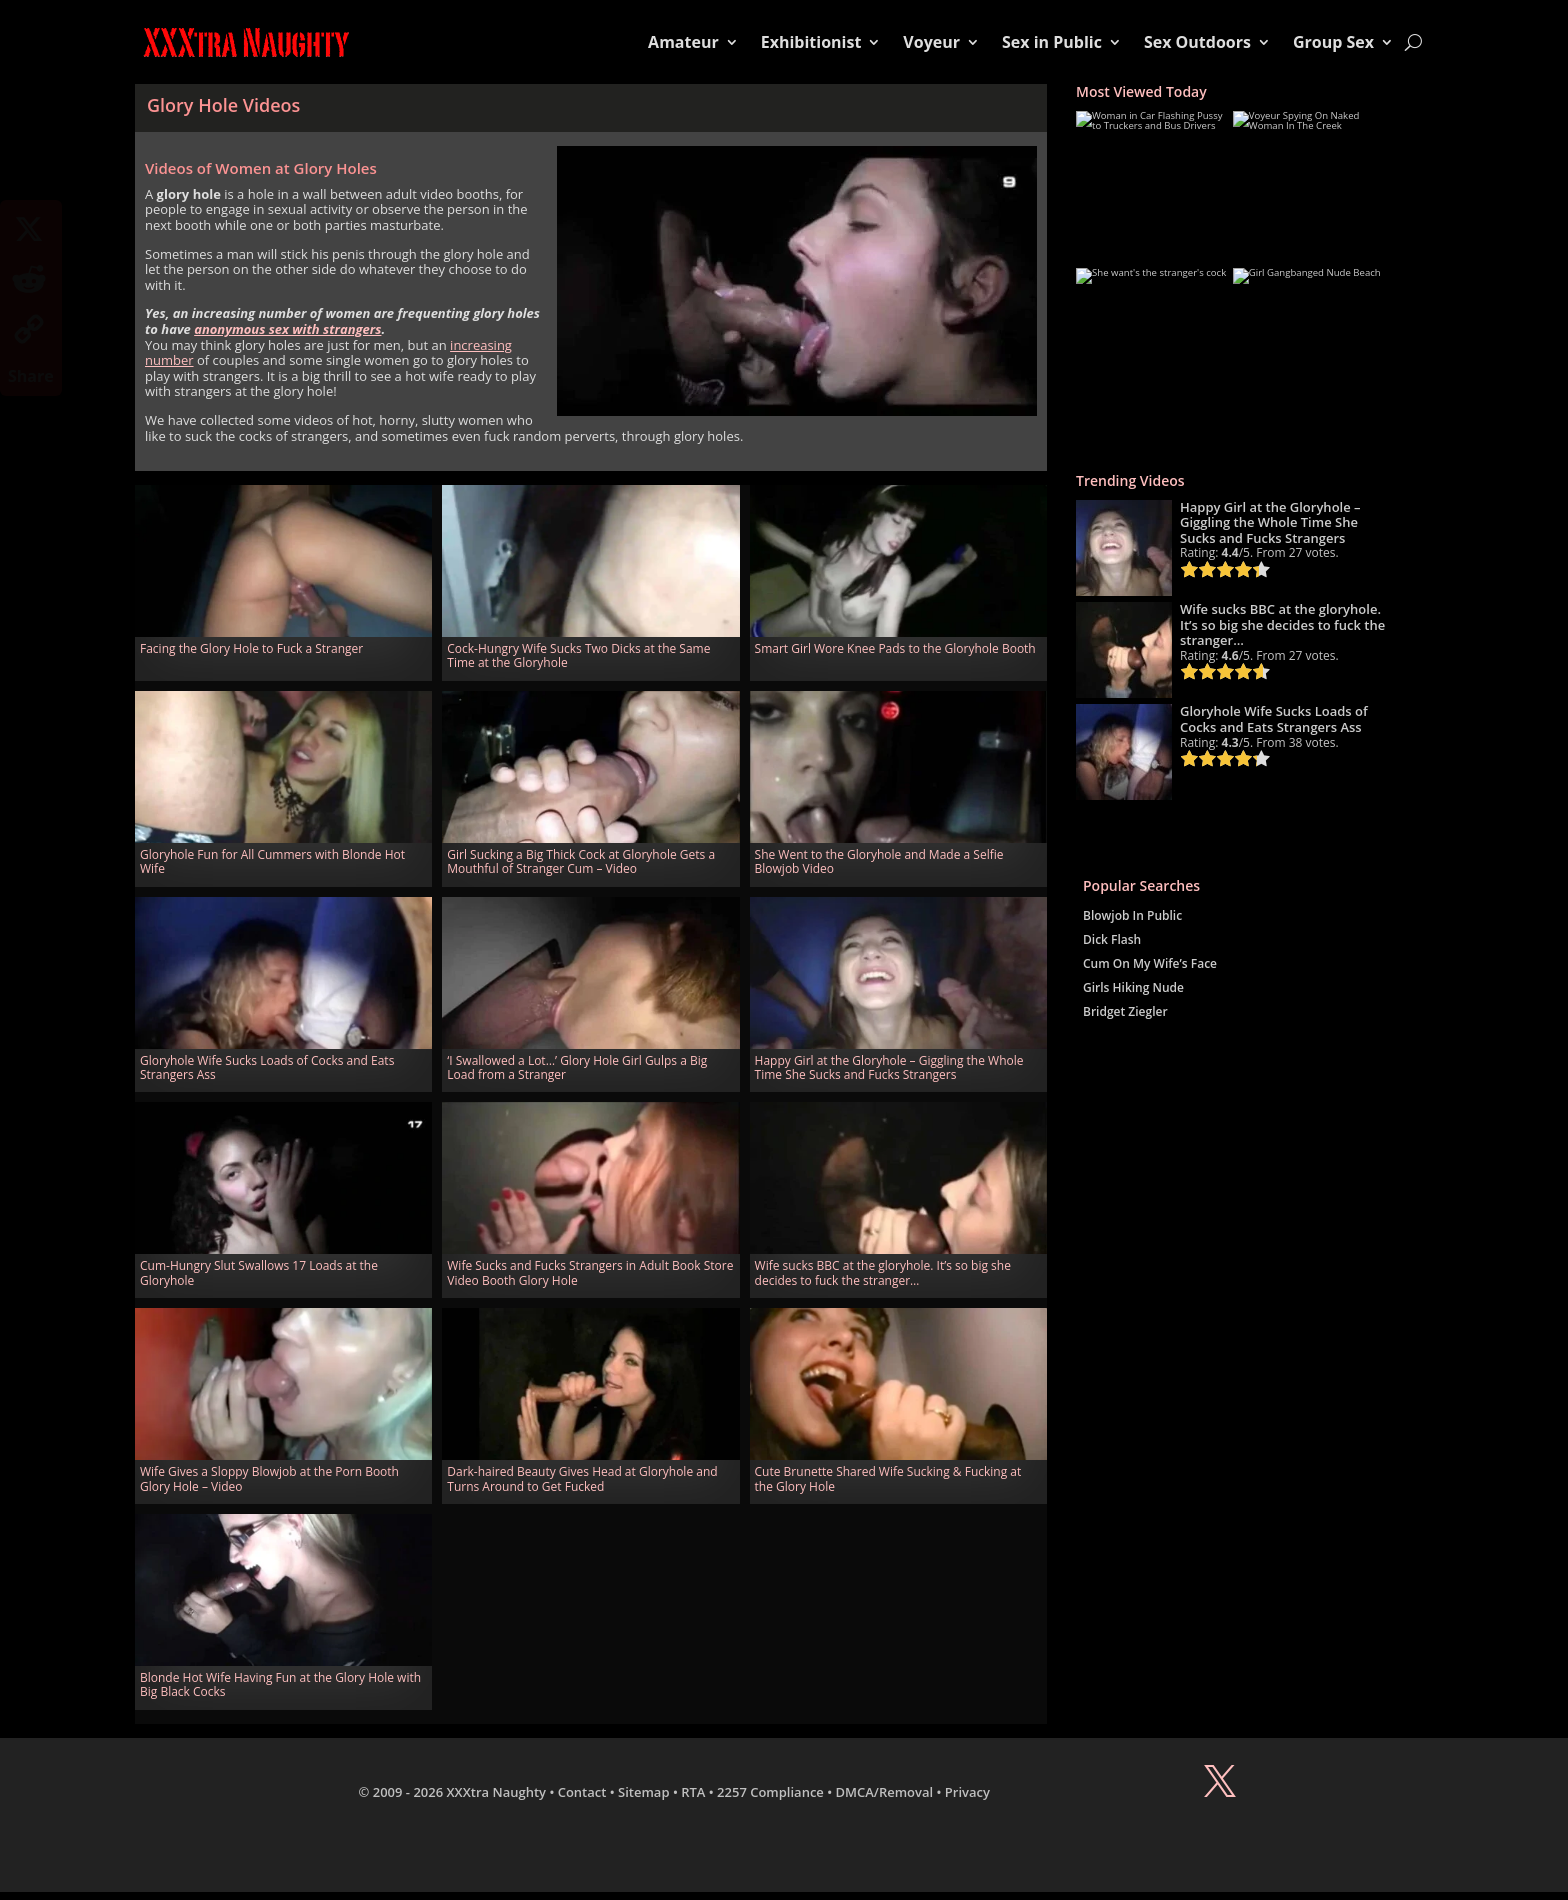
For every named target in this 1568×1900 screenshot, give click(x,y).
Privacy (967, 1792)
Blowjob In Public (1132, 915)
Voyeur (931, 42)
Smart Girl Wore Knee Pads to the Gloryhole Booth (895, 648)
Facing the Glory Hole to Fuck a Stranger (251, 648)
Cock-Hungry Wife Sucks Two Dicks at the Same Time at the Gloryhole (578, 655)
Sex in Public (1052, 42)
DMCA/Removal (885, 1792)
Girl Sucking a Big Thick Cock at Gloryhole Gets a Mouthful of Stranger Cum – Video (581, 861)
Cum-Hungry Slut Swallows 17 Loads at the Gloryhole (259, 1272)
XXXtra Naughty (497, 1792)
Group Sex (1333, 42)
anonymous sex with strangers (287, 329)
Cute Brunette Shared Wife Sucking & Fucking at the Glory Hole (888, 1478)
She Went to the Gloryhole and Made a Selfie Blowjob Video (879, 861)
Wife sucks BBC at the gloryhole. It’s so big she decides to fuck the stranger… (883, 1272)
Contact (582, 1792)
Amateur (683, 42)
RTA (693, 1792)
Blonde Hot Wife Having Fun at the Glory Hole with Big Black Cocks (280, 1684)
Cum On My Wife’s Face (1150, 963)
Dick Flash (1112, 939)
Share (31, 376)
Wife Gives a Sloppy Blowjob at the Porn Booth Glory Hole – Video (269, 1478)
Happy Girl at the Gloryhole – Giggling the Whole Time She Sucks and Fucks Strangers (889, 1067)
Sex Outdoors (1197, 42)
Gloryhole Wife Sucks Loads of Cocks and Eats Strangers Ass (267, 1067)
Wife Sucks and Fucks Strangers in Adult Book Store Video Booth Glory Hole (590, 1272)
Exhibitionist (811, 42)
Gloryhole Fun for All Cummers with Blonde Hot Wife (272, 861)
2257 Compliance (770, 1792)
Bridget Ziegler (1125, 1011)
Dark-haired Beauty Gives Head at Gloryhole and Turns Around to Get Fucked (582, 1478)
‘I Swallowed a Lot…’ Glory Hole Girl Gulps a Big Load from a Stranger (577, 1067)
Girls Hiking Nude (1133, 987)
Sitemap (643, 1792)
